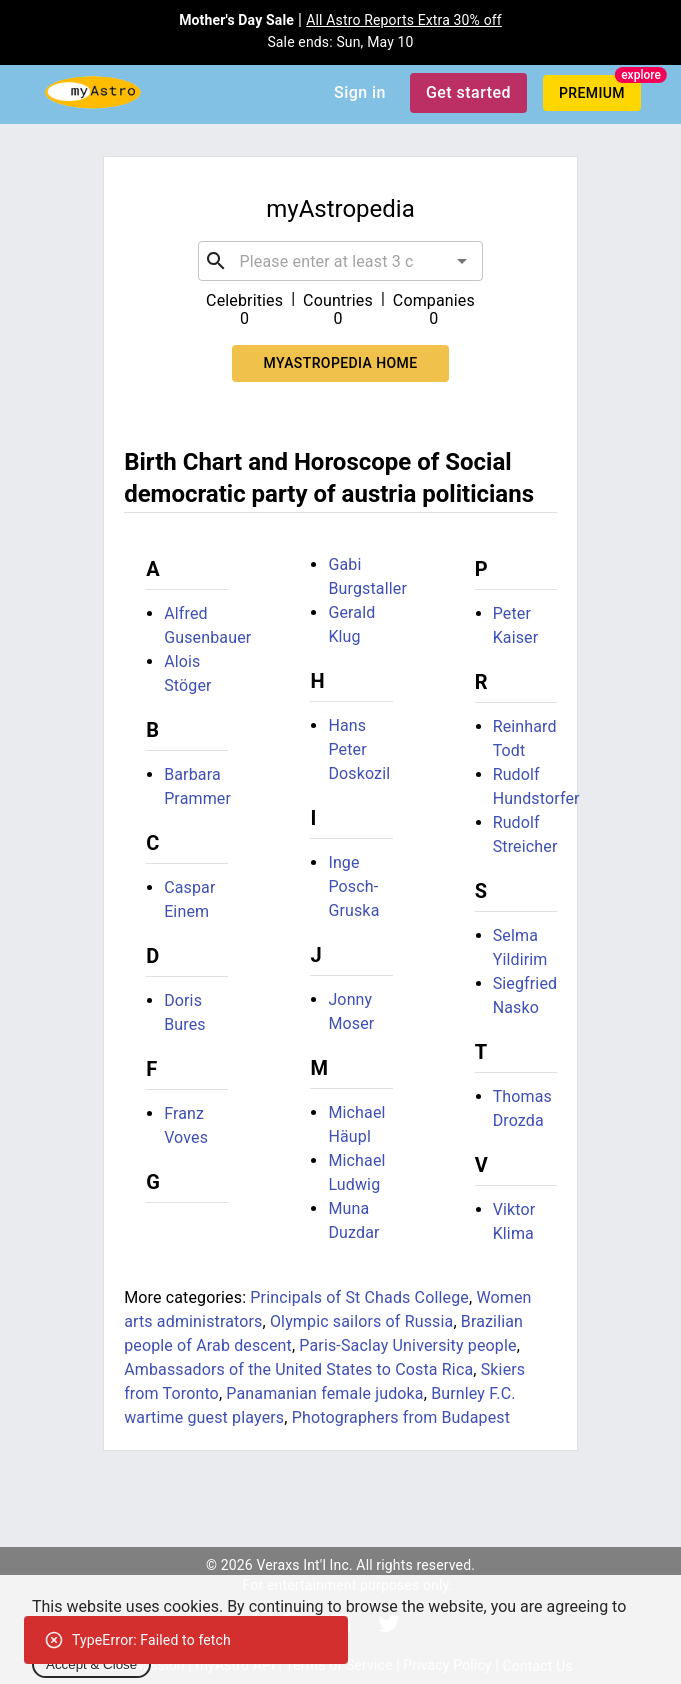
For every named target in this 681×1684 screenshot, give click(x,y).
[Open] (462, 261)
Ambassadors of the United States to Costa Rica (298, 1369)
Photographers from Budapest (401, 1417)
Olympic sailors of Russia (361, 1321)
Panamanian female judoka (324, 1393)
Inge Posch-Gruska (353, 886)
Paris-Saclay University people (407, 1345)
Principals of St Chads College (359, 1297)
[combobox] (341, 261)
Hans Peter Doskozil (359, 749)
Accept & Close (91, 1664)
